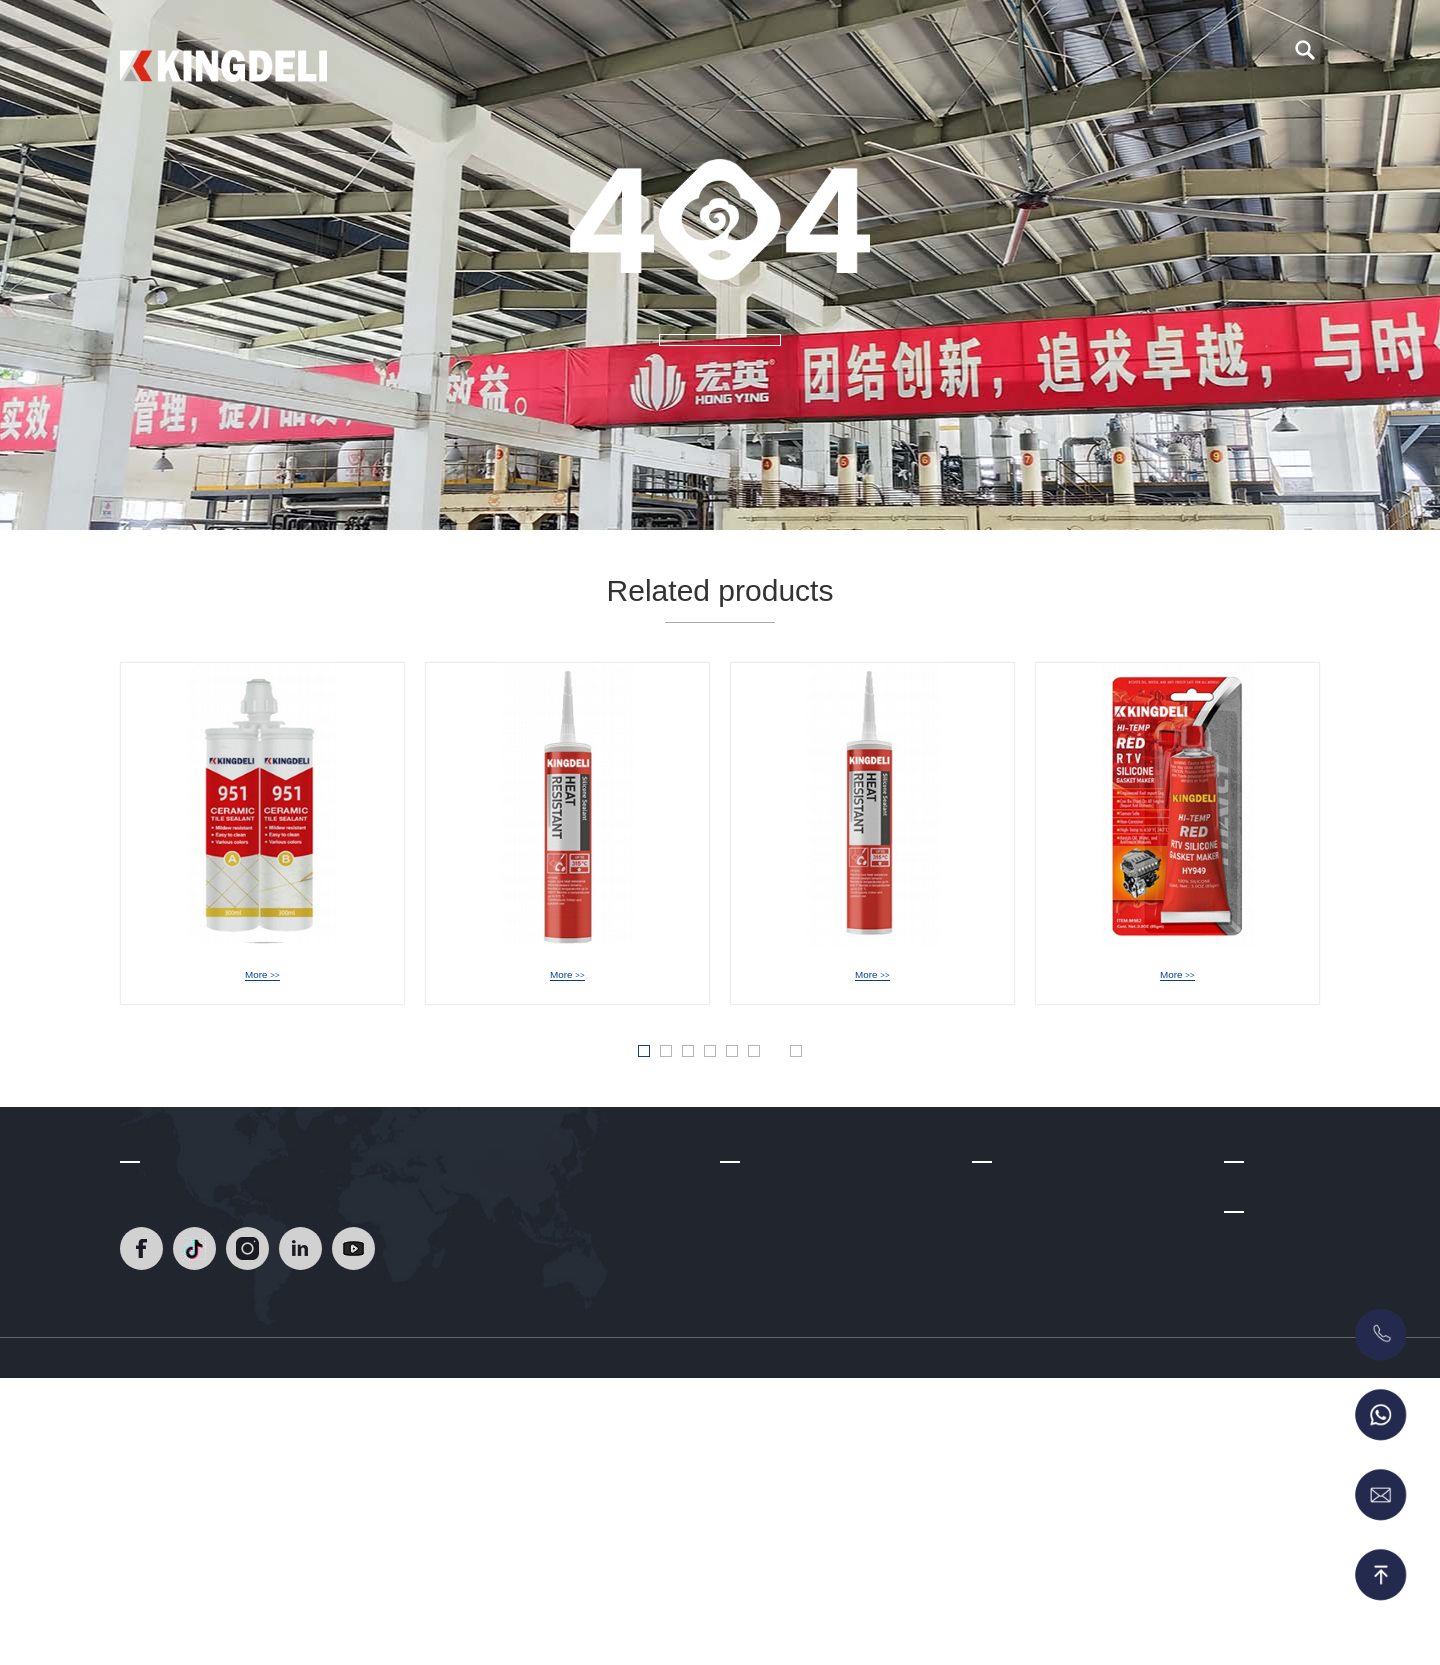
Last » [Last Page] (869, 1092)
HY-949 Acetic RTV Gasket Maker (1196, 978)
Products (636, 60)
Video (847, 60)
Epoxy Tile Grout (1024, 1297)
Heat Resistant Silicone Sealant (1070, 1268)
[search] (1305, 61)
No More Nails (1016, 1445)
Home (537, 60)
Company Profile (772, 1268)
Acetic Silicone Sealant (1043, 1356)
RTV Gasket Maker (1031, 1534)
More (262, 1003)
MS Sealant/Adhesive (1039, 1504)
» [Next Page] (819, 1091)
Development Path (777, 1297)
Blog (931, 60)
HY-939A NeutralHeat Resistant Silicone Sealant (954, 978)
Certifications (760, 1356)
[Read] (223, 59)
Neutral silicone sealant (1044, 1327)
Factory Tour (759, 1386)
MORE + (720, 372)
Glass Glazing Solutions (1046, 1386)
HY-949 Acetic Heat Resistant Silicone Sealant (642, 978)
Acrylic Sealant (1018, 1416)
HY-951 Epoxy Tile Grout (262, 978)
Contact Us (1033, 60)
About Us (747, 60)
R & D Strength (767, 1327)
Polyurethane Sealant (1039, 1475)
